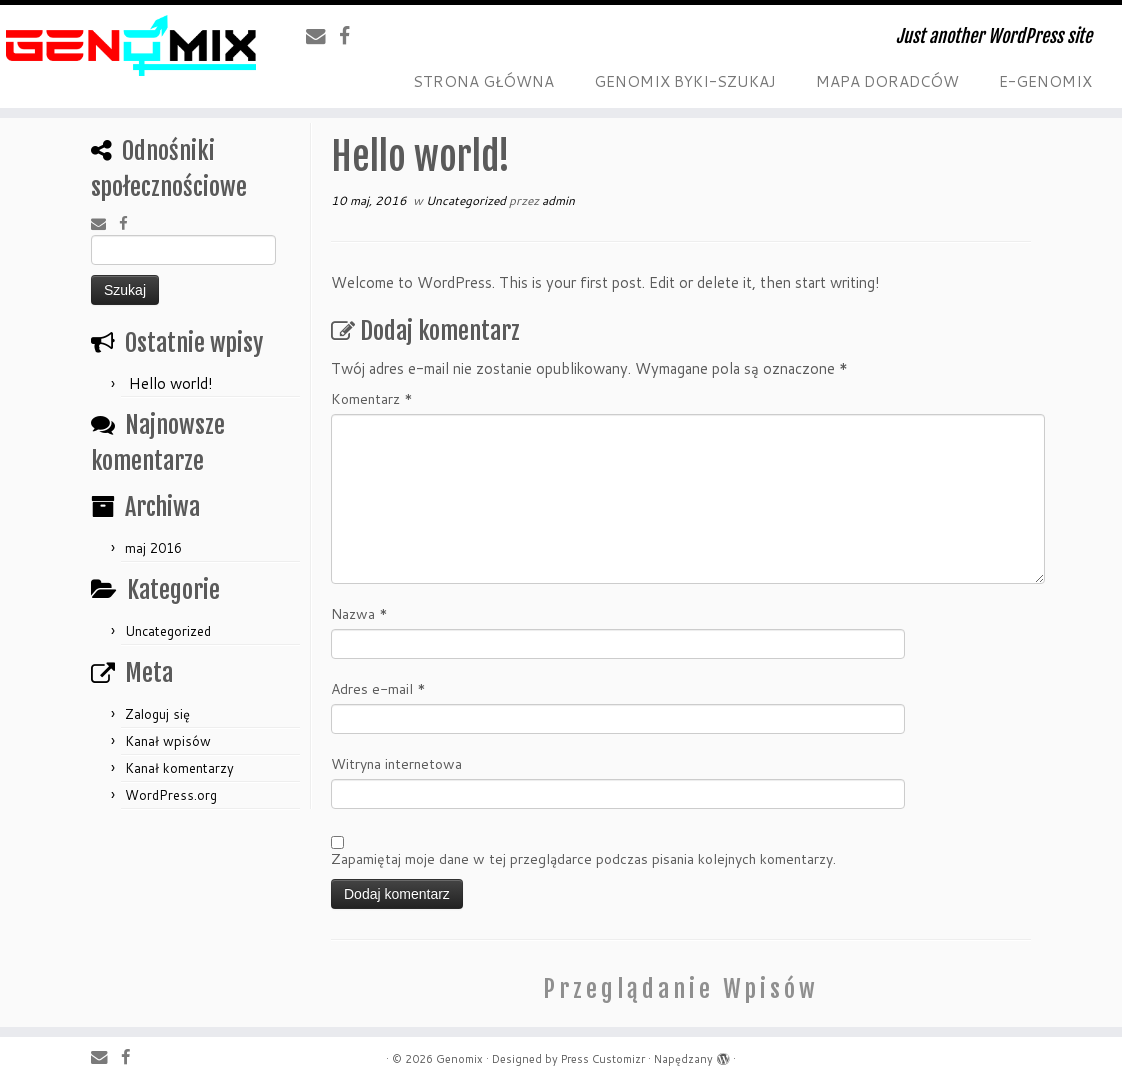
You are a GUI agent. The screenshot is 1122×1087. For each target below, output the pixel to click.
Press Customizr (603, 1059)
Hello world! (171, 383)
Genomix (459, 1059)
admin (558, 200)
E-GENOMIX (1045, 81)
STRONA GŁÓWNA (483, 81)
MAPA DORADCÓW (887, 81)
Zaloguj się (157, 714)
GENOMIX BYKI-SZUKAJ (685, 81)
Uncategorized (168, 631)
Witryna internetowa (396, 764)
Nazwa (359, 614)
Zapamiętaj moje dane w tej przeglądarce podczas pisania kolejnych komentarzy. (583, 859)
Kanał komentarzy (179, 768)
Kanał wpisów (168, 741)
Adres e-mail (378, 689)
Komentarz (372, 399)
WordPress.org (171, 795)
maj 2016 (153, 548)
